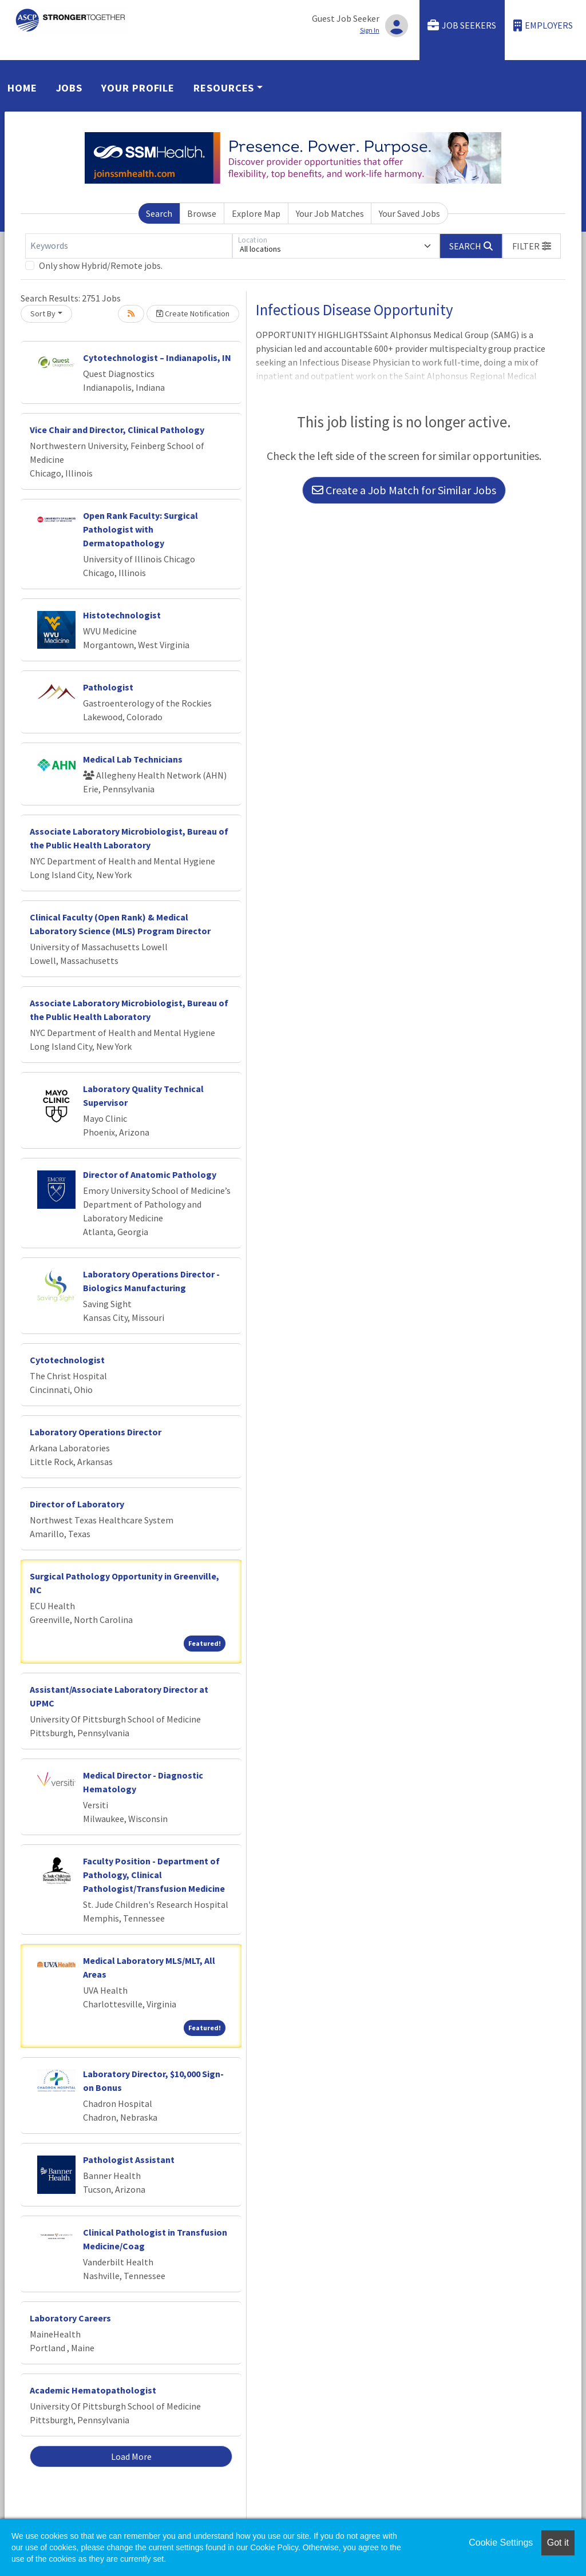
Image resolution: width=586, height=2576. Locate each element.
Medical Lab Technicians (133, 759)
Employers (543, 25)
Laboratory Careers (70, 2318)
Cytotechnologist (67, 1360)
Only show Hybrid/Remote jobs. (101, 265)
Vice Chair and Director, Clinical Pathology (117, 429)
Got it (558, 2542)
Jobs (69, 87)
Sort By (43, 313)
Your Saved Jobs (409, 213)
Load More (131, 2456)
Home (22, 87)
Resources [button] (223, 87)
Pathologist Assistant (129, 2159)
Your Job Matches (330, 213)
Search (159, 213)
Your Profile (138, 87)
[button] (531, 246)
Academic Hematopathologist (93, 2390)
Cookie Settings (501, 2542)
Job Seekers (461, 25)
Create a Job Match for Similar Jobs (404, 490)
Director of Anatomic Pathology (149, 1174)
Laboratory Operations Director (95, 1432)
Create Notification (192, 313)
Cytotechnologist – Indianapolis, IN (157, 357)
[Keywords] (128, 246)
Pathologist (108, 687)
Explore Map (256, 213)
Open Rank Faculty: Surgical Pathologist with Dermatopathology (140, 529)
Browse (201, 213)
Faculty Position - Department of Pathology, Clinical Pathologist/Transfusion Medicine (154, 1874)
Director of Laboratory (77, 1504)
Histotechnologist (122, 615)
